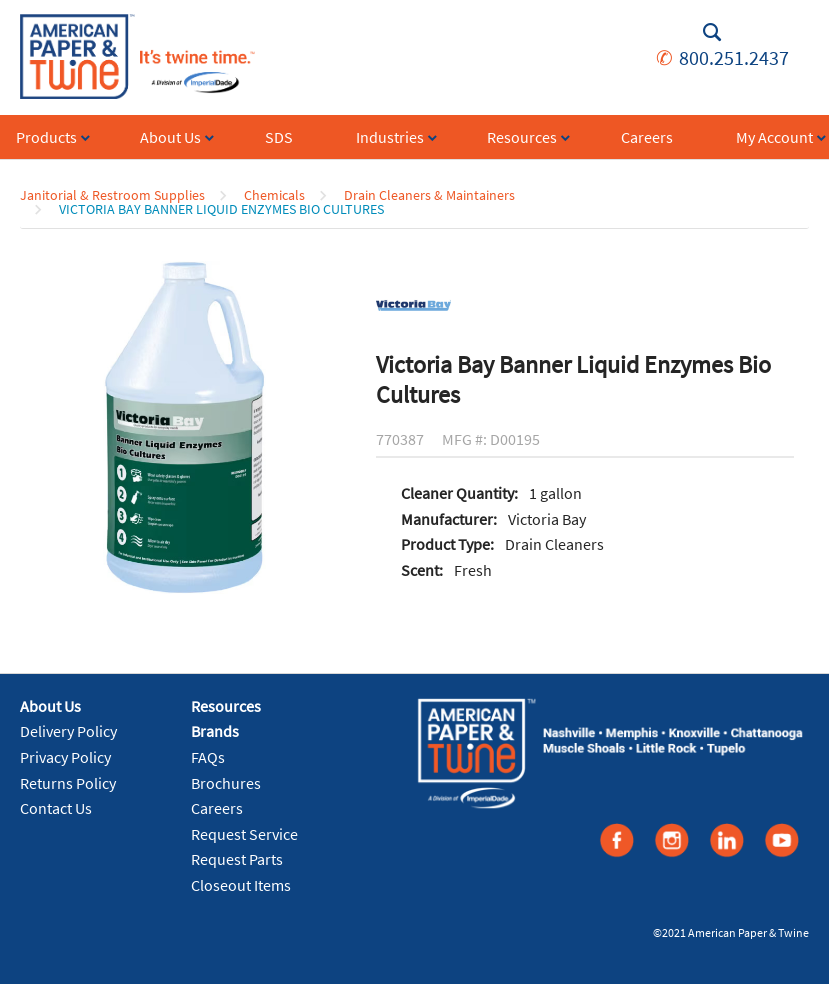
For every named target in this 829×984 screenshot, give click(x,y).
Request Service (244, 834)
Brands (215, 731)
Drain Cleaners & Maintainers (429, 195)
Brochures (226, 783)
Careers (217, 808)
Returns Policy (68, 783)
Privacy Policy (65, 757)
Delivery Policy (68, 731)
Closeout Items (241, 885)
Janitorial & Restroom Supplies (112, 195)
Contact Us (56, 808)
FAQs (208, 757)
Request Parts (237, 859)
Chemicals (274, 195)
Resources (226, 706)
